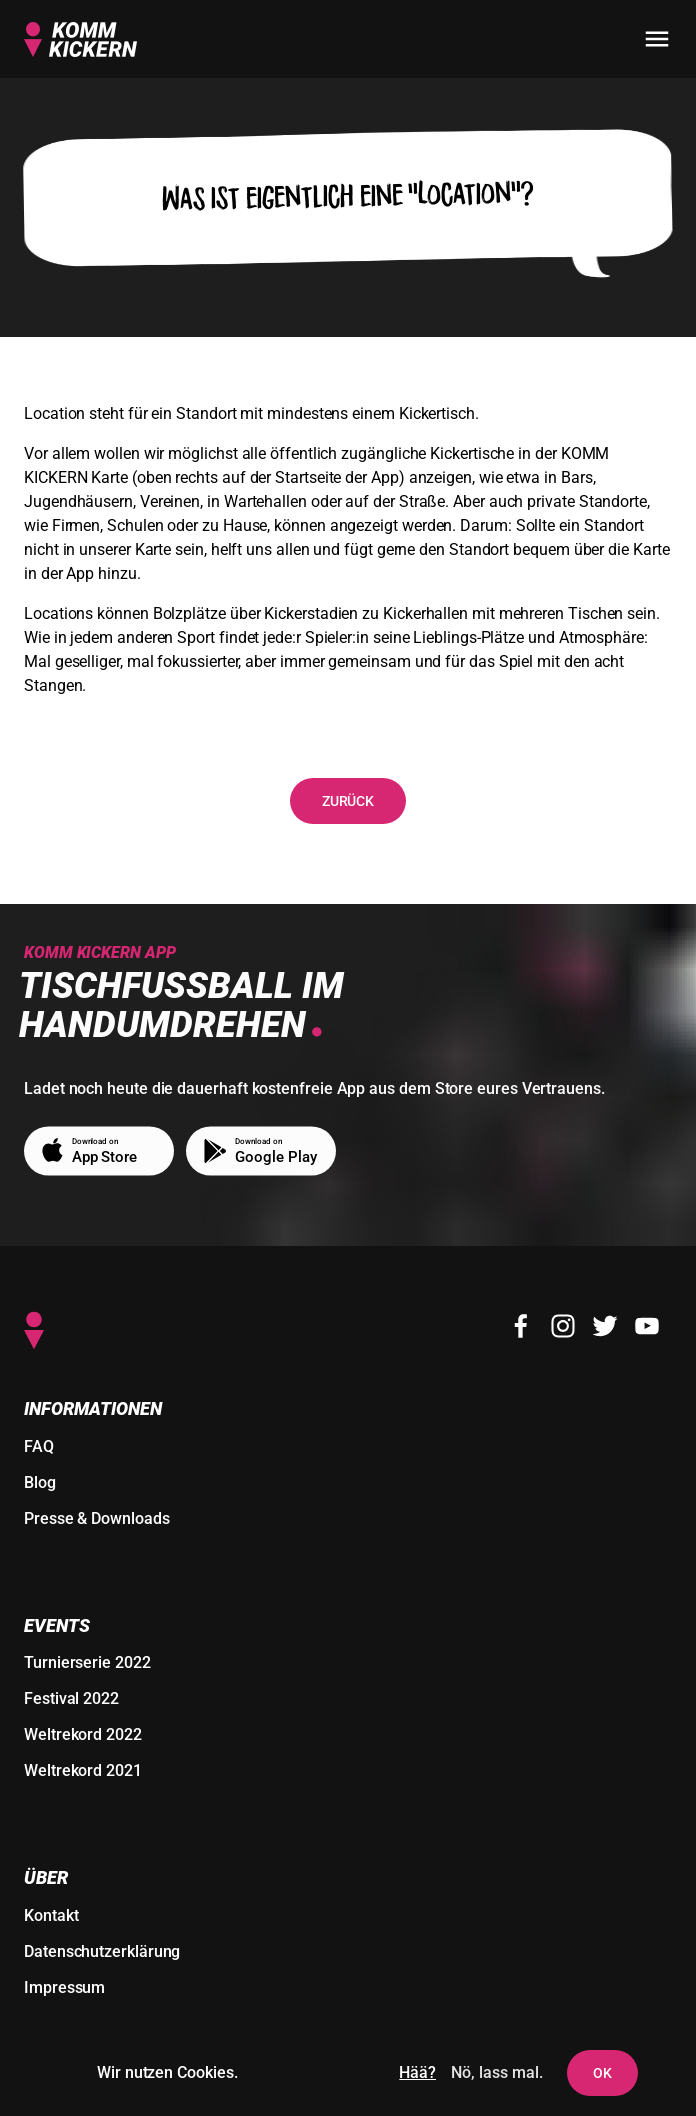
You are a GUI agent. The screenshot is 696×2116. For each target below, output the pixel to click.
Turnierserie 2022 (87, 1662)
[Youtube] (647, 1326)
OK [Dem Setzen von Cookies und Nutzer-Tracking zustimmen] (602, 2073)
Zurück (348, 801)
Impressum (64, 1987)
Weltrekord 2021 (83, 1770)
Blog (40, 1482)
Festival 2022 (71, 1698)
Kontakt (51, 1915)
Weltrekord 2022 (83, 1734)
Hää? (417, 2072)
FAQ (39, 1446)
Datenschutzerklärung (102, 1951)
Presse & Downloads (97, 1518)
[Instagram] (563, 1326)
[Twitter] (605, 1326)
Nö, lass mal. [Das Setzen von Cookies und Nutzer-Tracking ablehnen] (497, 2072)
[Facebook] (521, 1326)
